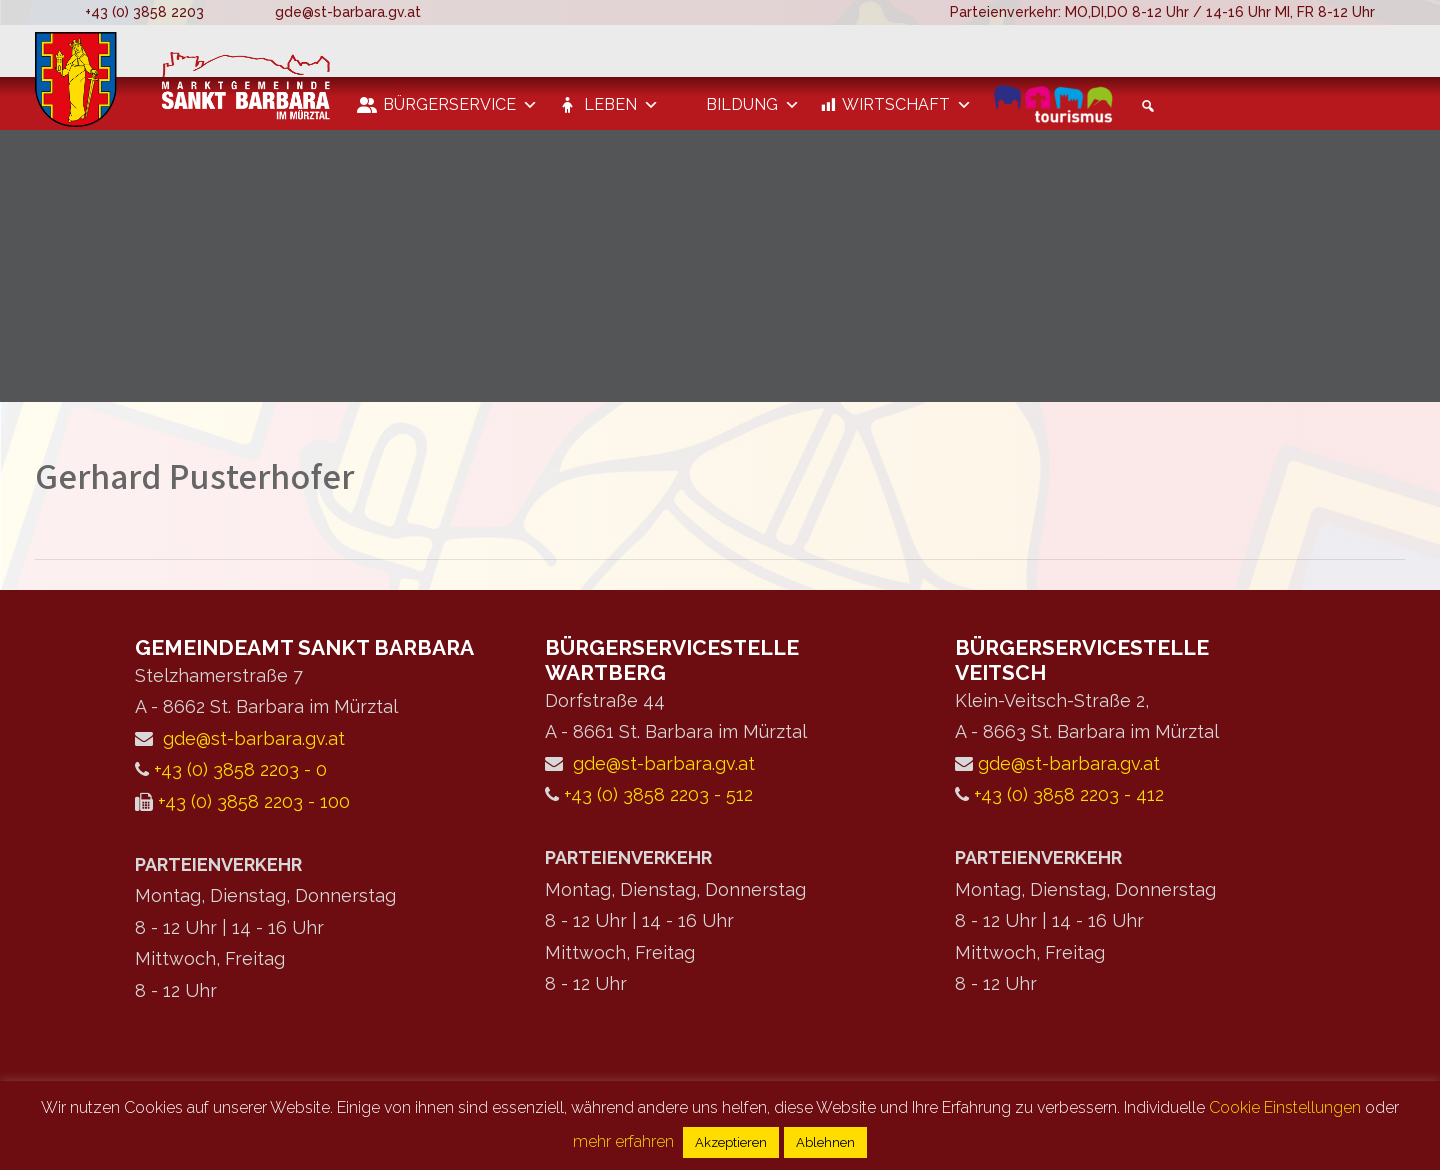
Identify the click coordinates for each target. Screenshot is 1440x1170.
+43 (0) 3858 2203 (144, 12)
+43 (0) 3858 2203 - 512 (658, 794)
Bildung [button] (753, 105)
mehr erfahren (623, 1141)
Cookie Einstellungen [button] (1285, 1107)
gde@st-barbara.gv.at (348, 12)
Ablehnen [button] (825, 1142)
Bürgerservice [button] (460, 105)
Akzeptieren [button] (731, 1142)
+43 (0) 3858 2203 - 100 (254, 801)
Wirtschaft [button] (907, 105)
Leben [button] (621, 105)
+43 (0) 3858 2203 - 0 (240, 769)
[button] (1145, 106)
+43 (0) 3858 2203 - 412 (1069, 794)
